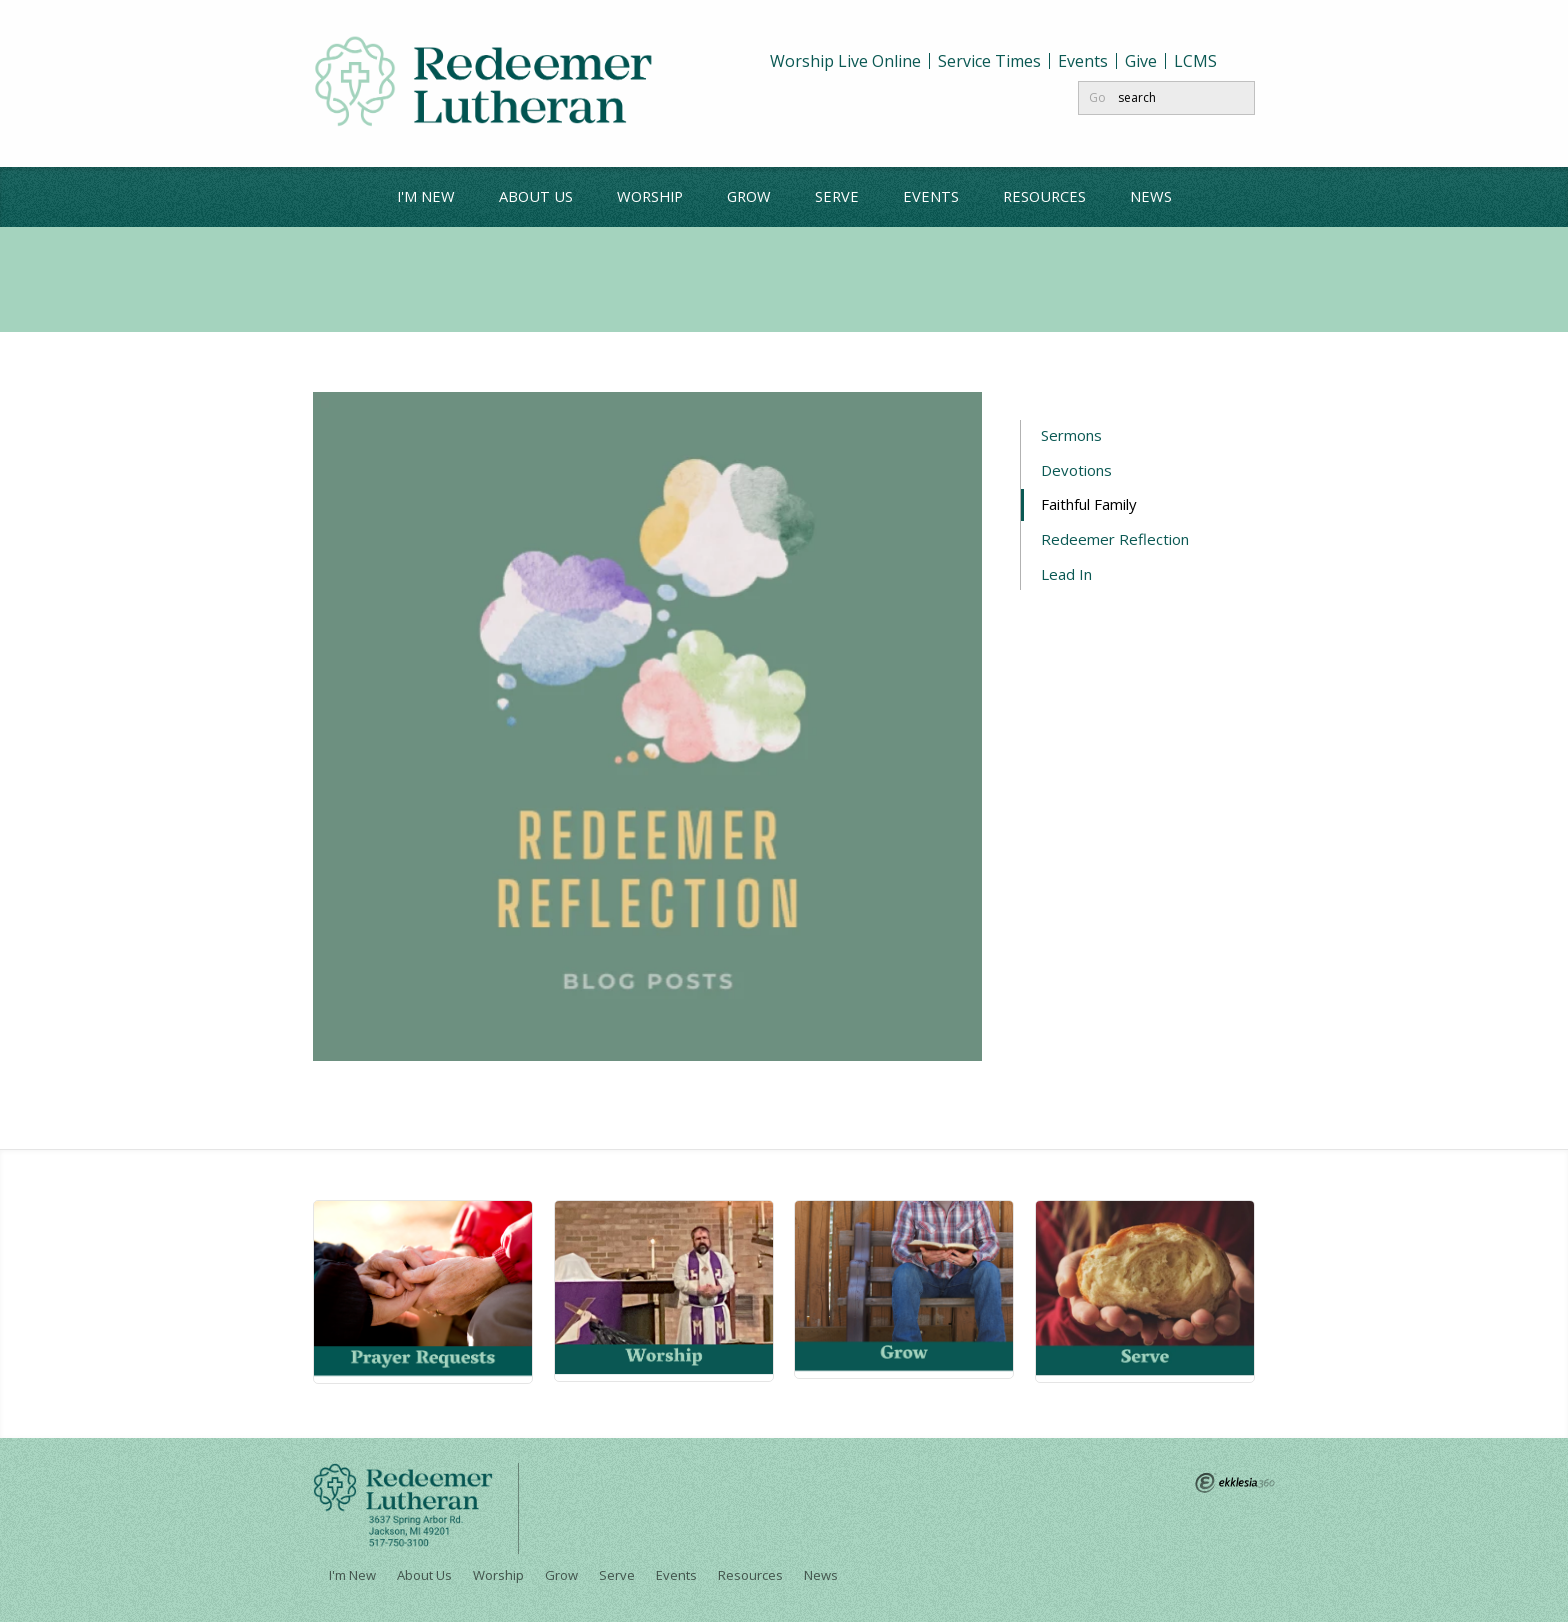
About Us (536, 196)
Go (1097, 97)
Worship (650, 196)
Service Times (989, 61)
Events (1083, 61)
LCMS (1195, 61)
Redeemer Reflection (1115, 539)
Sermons (1071, 435)
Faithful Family (1090, 504)
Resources (1044, 196)
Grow (749, 196)
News (1151, 196)
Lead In (1066, 574)
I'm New (426, 196)
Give (1141, 61)
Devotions (1076, 470)
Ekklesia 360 (1235, 1483)
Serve (837, 196)
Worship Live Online (845, 61)
